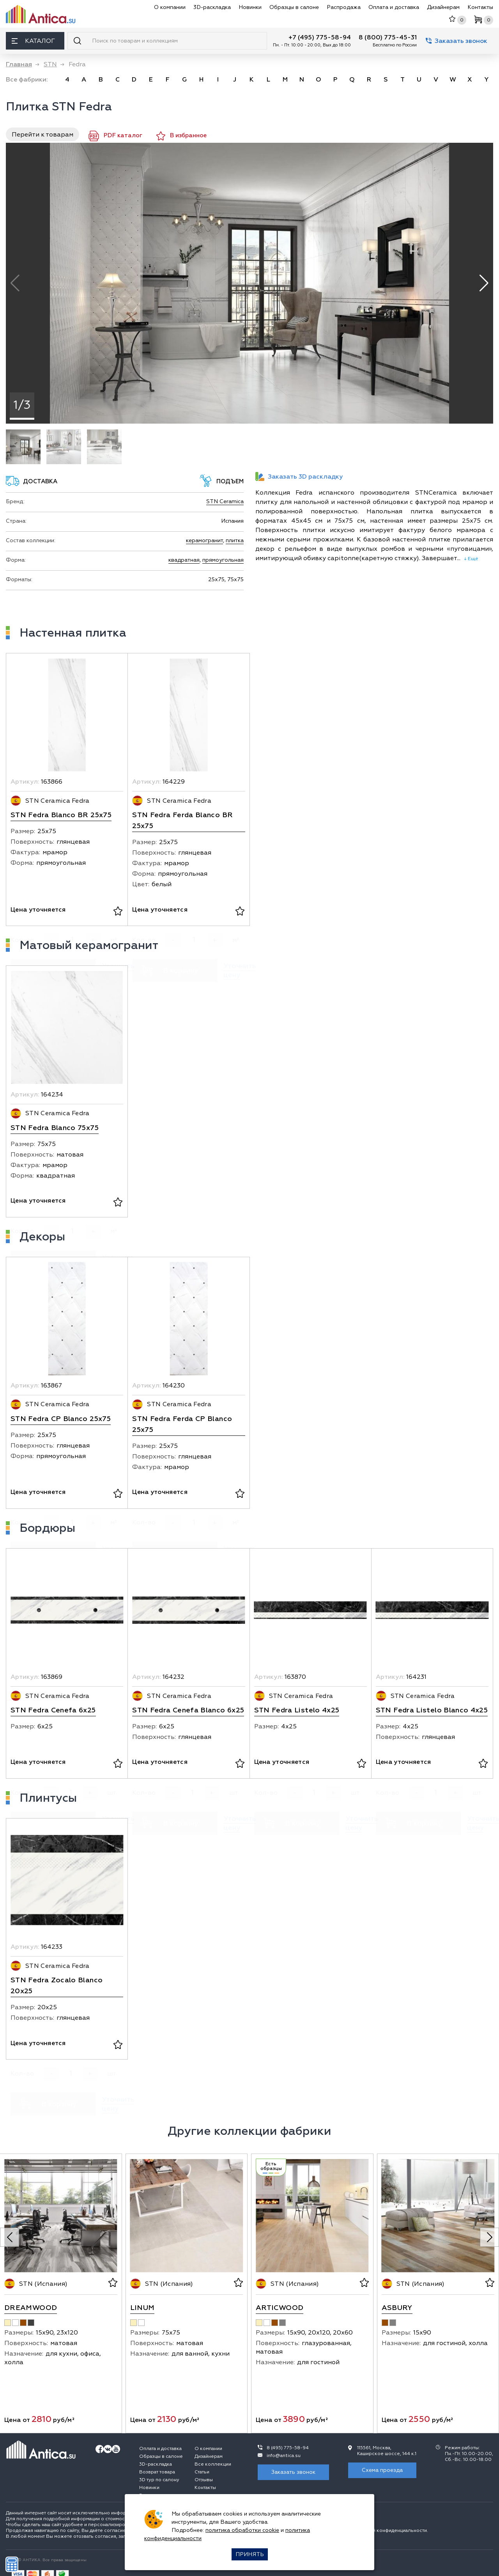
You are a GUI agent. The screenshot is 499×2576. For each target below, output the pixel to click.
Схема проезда (382, 2470)
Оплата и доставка (393, 7)
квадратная (184, 560)
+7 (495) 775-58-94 (319, 37)
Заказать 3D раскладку (299, 476)
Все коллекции (213, 2464)
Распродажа (344, 7)
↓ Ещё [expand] (469, 558)
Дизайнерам (443, 7)
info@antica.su (284, 2456)
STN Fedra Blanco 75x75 (55, 1127)
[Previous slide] (9, 2237)
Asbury (397, 2307)
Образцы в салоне (294, 7)
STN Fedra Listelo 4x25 (297, 1710)
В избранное (181, 135)
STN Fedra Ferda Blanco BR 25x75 (182, 820)
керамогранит (204, 540)
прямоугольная (223, 560)
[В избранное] (117, 912)
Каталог (33, 41)
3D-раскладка (212, 7)
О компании (170, 7)
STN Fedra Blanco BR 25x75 (61, 815)
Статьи (202, 2472)
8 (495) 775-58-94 (288, 2448)
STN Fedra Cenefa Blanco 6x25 (188, 1710)
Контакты (480, 7)
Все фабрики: (27, 79)
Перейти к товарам (42, 134)
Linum (142, 2307)
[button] (484, 283)
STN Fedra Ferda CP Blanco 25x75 (182, 1424)
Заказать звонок (456, 41)
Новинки (250, 7)
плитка (235, 540)
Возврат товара (157, 2472)
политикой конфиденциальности (388, 2530)
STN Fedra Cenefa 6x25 (53, 1710)
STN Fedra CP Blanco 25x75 (61, 1418)
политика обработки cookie (242, 2530)
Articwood (279, 2307)
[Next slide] (489, 2237)
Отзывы (204, 2480)
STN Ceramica (225, 501)
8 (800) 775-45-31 (388, 37)
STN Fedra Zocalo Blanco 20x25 (57, 1986)
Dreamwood (30, 2307)
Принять (249, 2554)
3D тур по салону (159, 2480)
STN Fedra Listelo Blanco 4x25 (432, 1710)
